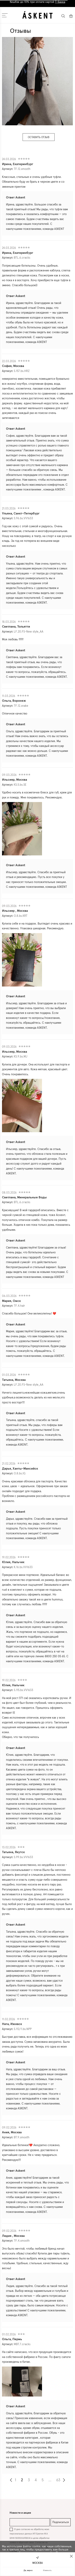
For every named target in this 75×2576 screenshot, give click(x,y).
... (49, 2480)
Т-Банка (60, 3)
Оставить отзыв (38, 137)
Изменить (47, 2570)
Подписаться (60, 2522)
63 (58, 2480)
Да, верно (28, 2570)
